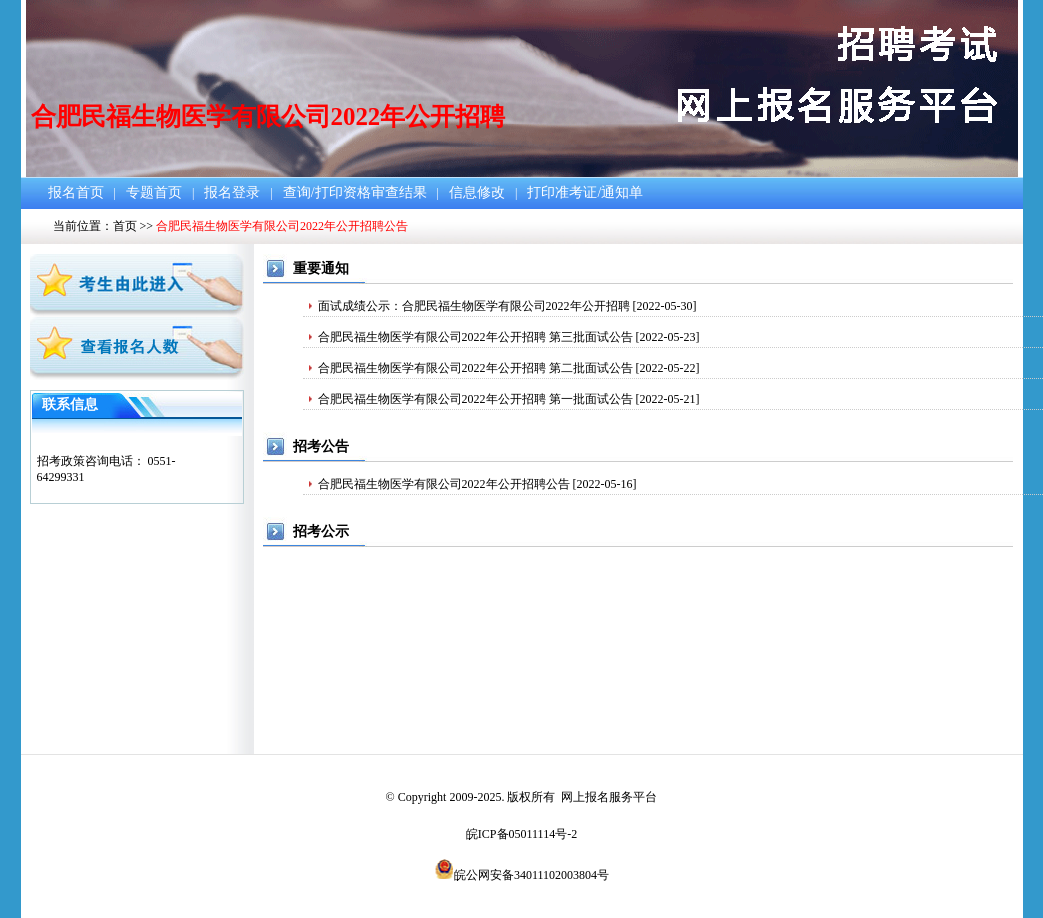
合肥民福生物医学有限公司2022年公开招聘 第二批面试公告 (475, 368)
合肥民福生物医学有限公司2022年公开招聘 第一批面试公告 (475, 399)
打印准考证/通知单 (585, 192)
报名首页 (76, 192)
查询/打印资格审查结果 (355, 192)
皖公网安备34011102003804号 (531, 875)
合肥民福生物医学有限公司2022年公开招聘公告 (444, 484)
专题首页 (154, 192)
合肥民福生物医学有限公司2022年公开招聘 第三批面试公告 (475, 337)
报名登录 (232, 192)
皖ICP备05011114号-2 (521, 834)
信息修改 (477, 192)
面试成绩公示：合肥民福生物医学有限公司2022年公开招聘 (474, 306)
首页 (125, 226)
